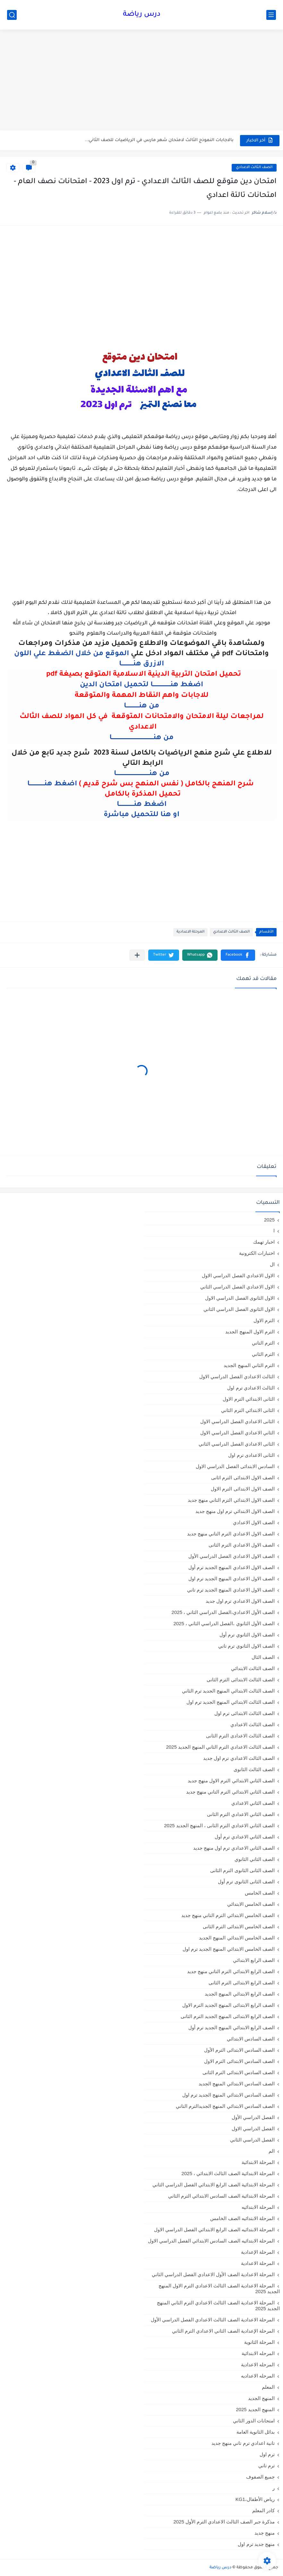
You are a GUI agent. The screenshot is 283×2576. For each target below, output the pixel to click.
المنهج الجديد (261, 2398)
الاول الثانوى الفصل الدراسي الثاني (239, 1309)
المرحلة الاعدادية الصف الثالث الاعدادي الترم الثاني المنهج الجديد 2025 (218, 2305)
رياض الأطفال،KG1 (255, 2499)
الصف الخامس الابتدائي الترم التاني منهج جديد (228, 1915)
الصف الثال (263, 1657)
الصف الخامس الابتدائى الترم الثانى (239, 1926)
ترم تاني (266, 2465)
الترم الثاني (263, 1354)
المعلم (268, 2387)
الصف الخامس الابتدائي (251, 1904)
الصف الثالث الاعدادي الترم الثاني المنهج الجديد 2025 (220, 1747)
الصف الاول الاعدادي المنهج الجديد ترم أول (231, 1567)
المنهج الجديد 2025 (255, 2409)
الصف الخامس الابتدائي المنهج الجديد (237, 1937)
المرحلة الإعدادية (258, 2252)
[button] (238, 955)
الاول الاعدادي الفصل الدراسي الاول (238, 1275)
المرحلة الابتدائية (258, 2162)
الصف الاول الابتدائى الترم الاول (243, 1488)
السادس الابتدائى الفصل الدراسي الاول (235, 1466)
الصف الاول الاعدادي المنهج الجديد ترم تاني (231, 1589)
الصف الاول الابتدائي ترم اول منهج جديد (235, 1511)
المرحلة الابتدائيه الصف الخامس (242, 2218)
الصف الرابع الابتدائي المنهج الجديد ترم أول (231, 2027)
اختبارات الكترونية (257, 1253)
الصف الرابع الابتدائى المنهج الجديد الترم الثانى (228, 2016)
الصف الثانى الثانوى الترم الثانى (242, 1870)
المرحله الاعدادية (258, 2364)
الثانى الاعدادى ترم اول (251, 1455)
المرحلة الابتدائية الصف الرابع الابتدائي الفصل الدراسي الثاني (213, 2184)
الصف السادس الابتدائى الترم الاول (239, 2061)
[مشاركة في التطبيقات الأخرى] (137, 955)
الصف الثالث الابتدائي (253, 1668)
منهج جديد (264, 2533)
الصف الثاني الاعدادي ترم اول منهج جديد (234, 1848)
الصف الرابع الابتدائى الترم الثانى (242, 1982)
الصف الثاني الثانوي (255, 1859)
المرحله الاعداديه (258, 2375)
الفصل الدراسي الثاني (252, 2139)
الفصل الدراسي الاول (253, 2128)
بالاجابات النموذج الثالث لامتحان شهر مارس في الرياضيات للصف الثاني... (159, 140)
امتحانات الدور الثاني (254, 2420)
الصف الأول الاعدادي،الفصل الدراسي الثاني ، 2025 (223, 1612)
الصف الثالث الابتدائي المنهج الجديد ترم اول (230, 1702)
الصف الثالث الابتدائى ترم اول (244, 1713)
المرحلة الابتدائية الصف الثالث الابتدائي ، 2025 (228, 2173)
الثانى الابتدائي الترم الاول (249, 1399)
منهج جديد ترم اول (256, 2544)
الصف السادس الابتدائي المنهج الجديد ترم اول (228, 2095)
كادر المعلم (263, 2510)
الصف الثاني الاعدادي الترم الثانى (241, 1814)
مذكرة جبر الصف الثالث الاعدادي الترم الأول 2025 (224, 2521)
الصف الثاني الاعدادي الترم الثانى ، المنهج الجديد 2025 (219, 1825)
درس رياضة (141, 15)
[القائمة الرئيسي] (271, 15)
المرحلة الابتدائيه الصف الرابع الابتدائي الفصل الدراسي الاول (214, 2229)
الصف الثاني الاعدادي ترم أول (245, 1836)
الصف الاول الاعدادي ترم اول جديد (240, 1601)
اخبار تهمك (264, 1242)
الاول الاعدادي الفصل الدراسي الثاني (237, 1286)
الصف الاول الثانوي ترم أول (247, 1634)
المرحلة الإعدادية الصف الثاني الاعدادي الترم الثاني (223, 2331)
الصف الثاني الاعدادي (253, 1803)
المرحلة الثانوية (259, 2342)
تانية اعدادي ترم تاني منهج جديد (243, 2443)
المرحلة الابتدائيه (258, 2207)
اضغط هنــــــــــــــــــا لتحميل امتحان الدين (141, 685)
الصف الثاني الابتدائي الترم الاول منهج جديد (231, 1780)
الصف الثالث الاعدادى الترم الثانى (240, 1735)
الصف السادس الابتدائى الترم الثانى (238, 2072)
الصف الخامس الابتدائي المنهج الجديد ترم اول (229, 1949)
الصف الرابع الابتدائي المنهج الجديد (240, 1994)
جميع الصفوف (260, 2476)
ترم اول (267, 2454)
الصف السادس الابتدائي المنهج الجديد (237, 2083)
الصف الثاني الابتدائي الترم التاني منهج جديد (230, 1792)
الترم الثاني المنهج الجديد (249, 1365)
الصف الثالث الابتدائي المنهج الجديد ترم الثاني (228, 1690)
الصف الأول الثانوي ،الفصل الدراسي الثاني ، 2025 (224, 1623)
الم (272, 2151)
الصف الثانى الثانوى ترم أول (246, 1881)
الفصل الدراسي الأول (253, 2117)
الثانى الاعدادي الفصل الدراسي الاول (237, 1421)
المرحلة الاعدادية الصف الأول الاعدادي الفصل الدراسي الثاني (213, 2274)
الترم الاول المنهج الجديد (250, 1331)
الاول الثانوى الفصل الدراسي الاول (240, 1298)
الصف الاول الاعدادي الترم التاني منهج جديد (231, 1533)
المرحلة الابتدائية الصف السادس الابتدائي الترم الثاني (221, 2196)
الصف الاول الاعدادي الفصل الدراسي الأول (231, 1556)
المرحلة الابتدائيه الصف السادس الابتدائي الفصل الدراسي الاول (211, 2240)
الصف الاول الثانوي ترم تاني (246, 1646)
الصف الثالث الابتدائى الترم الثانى (241, 1679)
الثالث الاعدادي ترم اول (251, 1387)
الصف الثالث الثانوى (254, 1769)
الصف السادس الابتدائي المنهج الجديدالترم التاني (225, 2106)
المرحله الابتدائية (258, 2353)
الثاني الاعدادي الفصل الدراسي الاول (237, 1432)
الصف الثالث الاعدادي (254, 167)
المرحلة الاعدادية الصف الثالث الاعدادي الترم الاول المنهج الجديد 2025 (219, 2288)
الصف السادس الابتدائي (251, 2038)
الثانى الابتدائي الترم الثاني (248, 1410)
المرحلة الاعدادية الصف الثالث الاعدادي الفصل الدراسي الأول (213, 2319)
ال (272, 1264)
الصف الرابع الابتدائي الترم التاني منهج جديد (231, 1971)
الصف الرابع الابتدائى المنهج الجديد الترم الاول (228, 2005)
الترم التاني (263, 1343)
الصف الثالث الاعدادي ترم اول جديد (239, 1758)
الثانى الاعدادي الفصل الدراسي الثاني (237, 1444)
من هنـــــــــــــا (141, 706)
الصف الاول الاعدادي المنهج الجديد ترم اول (231, 1578)
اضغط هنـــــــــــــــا (52, 784)
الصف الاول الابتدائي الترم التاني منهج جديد (231, 1500)
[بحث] (12, 15)
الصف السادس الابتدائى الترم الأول (239, 2050)
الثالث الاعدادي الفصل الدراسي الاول (237, 1376)
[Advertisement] (141, 81)
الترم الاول (264, 1320)
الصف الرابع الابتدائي (254, 1960)
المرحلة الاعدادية (190, 932)
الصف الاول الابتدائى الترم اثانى (243, 1477)
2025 (269, 1219)
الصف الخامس (260, 1893)
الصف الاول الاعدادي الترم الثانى (242, 1545)
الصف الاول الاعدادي (254, 1522)
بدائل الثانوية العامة (255, 2432)
